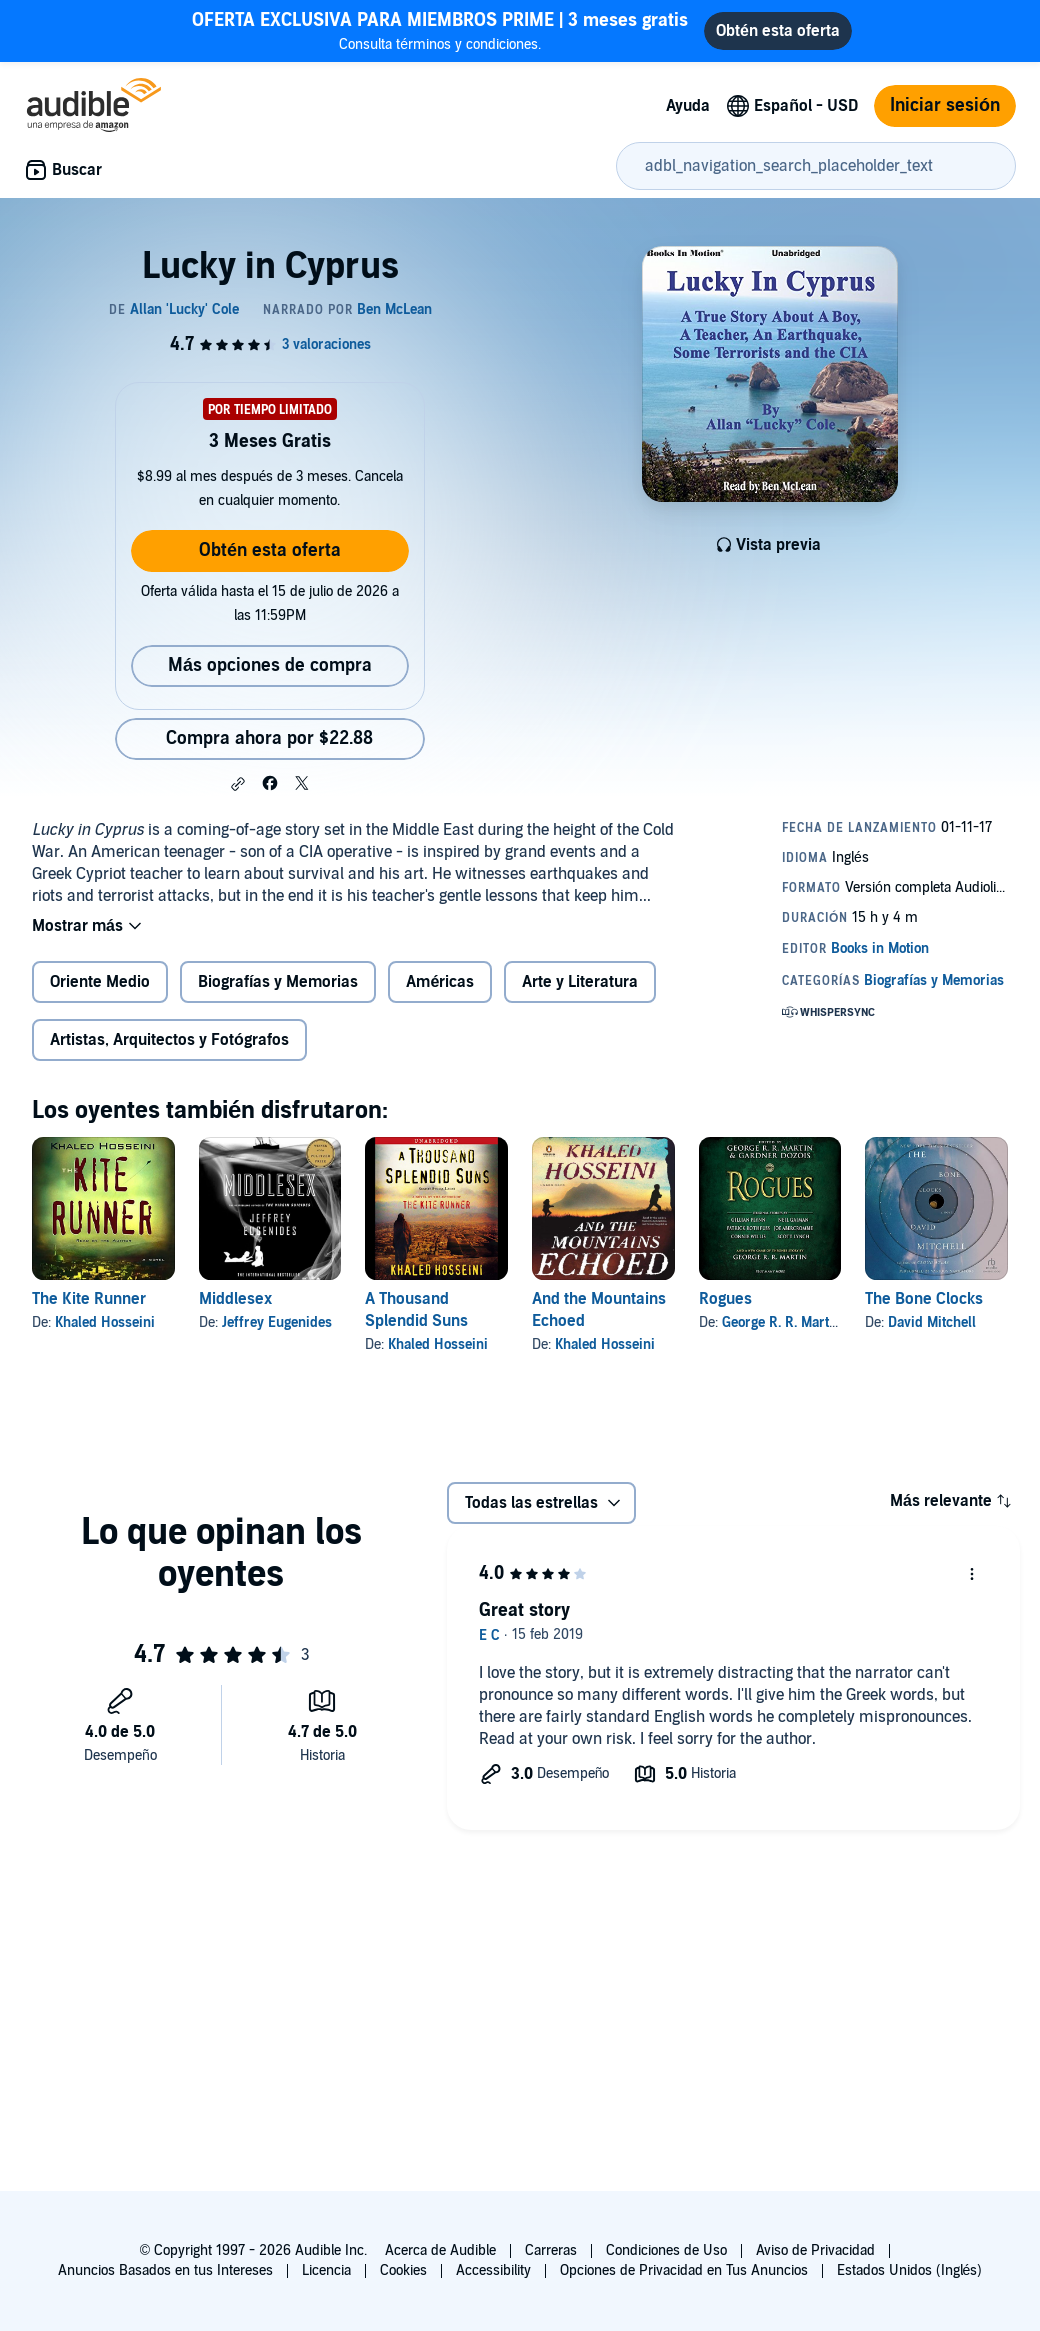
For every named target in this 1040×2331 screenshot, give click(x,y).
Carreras (551, 2250)
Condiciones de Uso (666, 2250)
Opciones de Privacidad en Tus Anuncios (684, 2270)
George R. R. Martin (781, 1322)
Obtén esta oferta (270, 550)
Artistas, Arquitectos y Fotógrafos (169, 1040)
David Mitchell (932, 1322)
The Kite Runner (89, 1299)
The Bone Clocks (924, 1299)
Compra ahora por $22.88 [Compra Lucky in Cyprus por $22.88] (269, 738)
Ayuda (688, 106)
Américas (440, 982)
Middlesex (235, 1299)
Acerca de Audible (440, 2250)
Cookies (403, 2270)
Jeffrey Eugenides (277, 1322)
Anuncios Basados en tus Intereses (165, 2270)
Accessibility (493, 2270)
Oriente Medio (100, 982)
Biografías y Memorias (278, 982)
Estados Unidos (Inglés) (910, 2270)
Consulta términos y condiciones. (440, 30)
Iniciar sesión (945, 105)
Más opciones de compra (270, 665)
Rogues (725, 1299)
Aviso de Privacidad (815, 2250)
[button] (238, 784)
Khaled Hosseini (105, 1322)
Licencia (326, 2270)
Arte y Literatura (580, 982)
